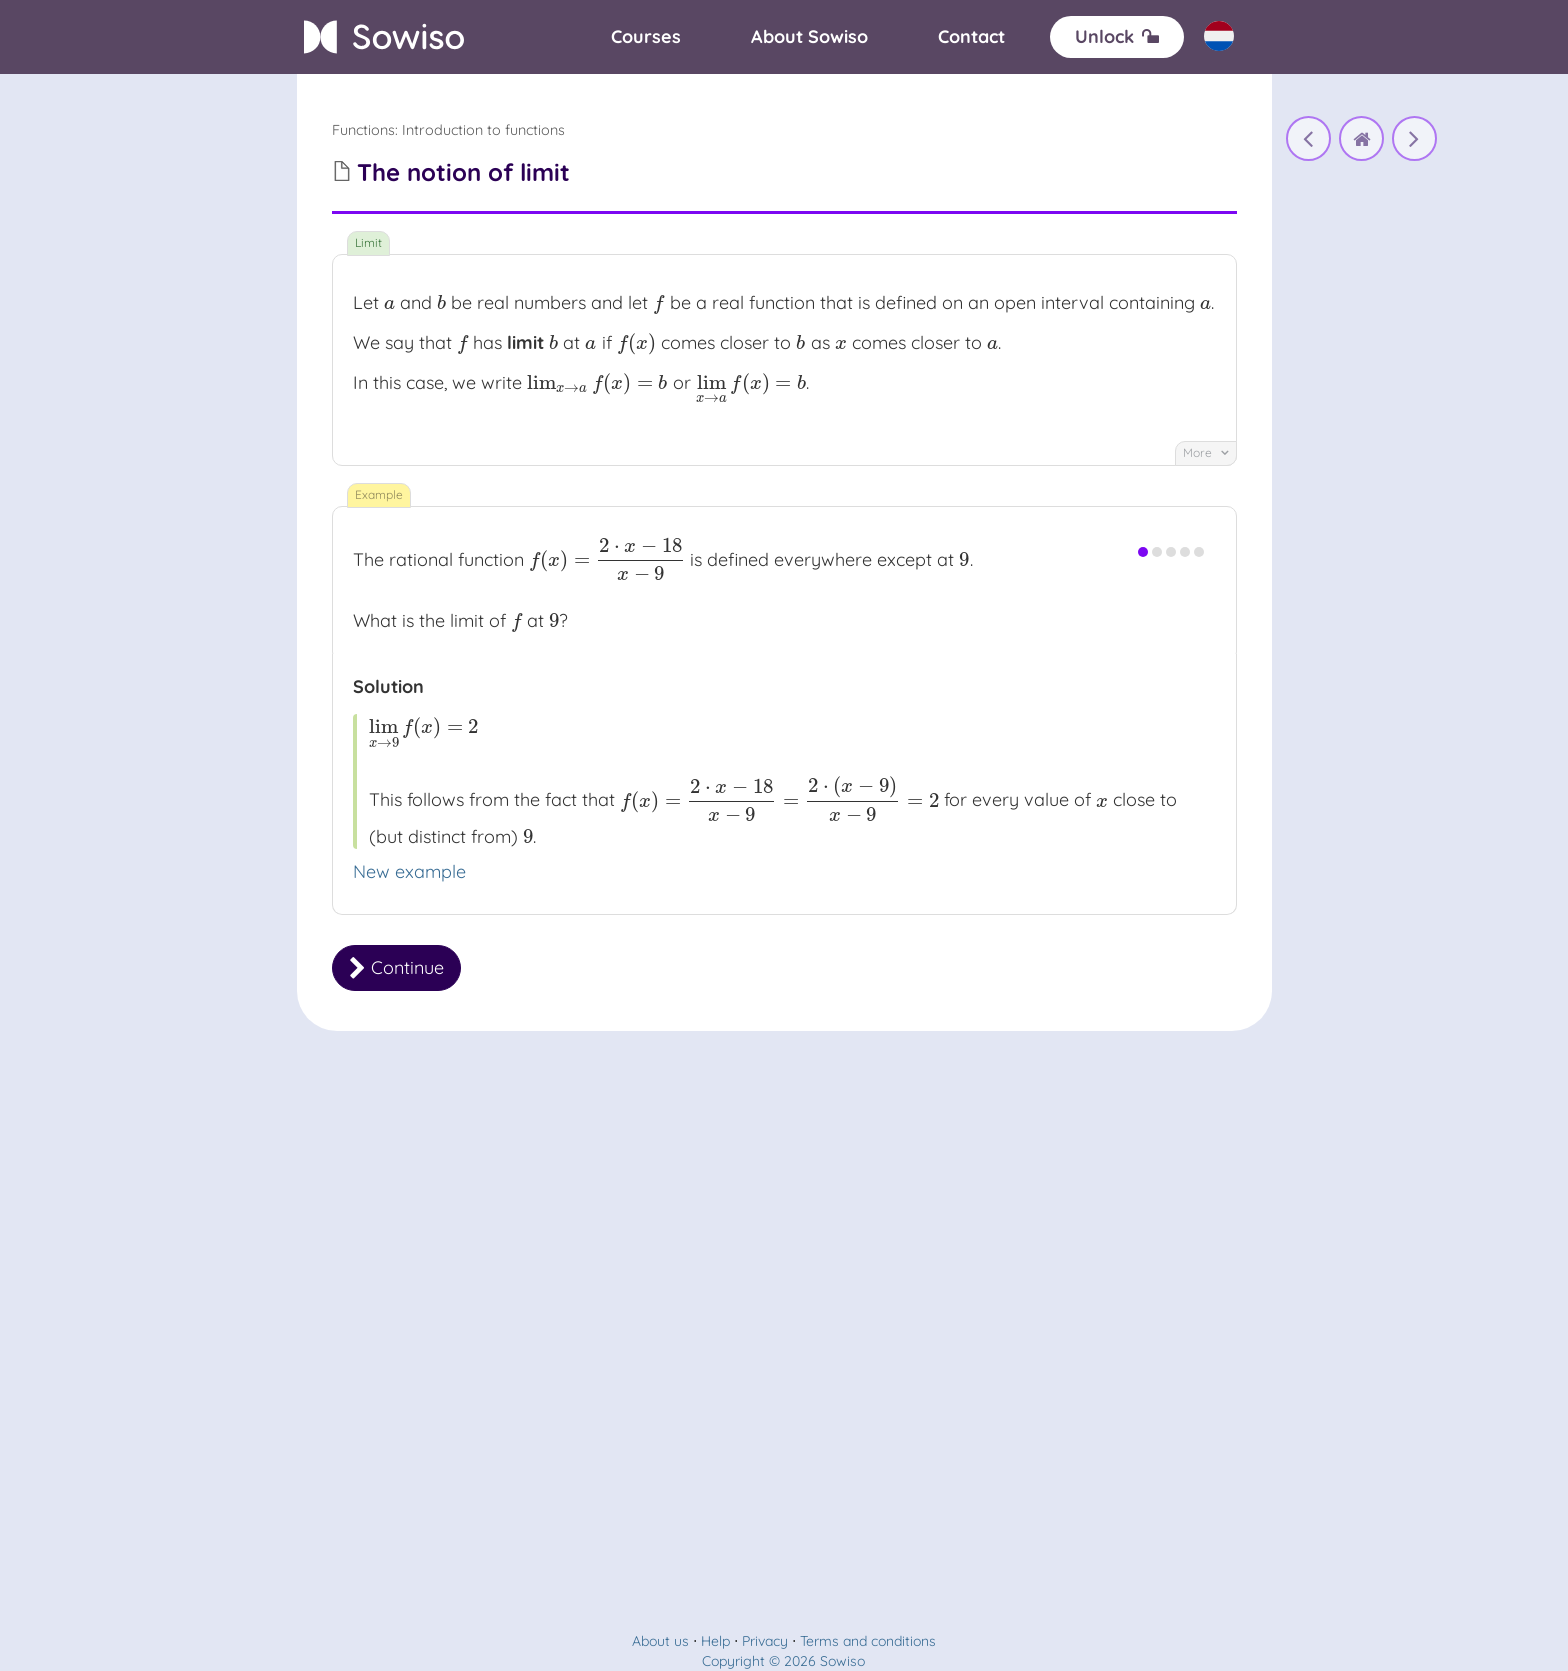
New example (409, 871)
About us (660, 1641)
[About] (809, 37)
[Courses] (646, 37)
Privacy (765, 1641)
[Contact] (971, 37)
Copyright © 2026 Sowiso (783, 1661)
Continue (396, 967)
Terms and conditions (868, 1641)
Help (715, 1641)
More (1206, 452)
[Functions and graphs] (1308, 138)
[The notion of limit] (1414, 138)
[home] (1361, 138)
